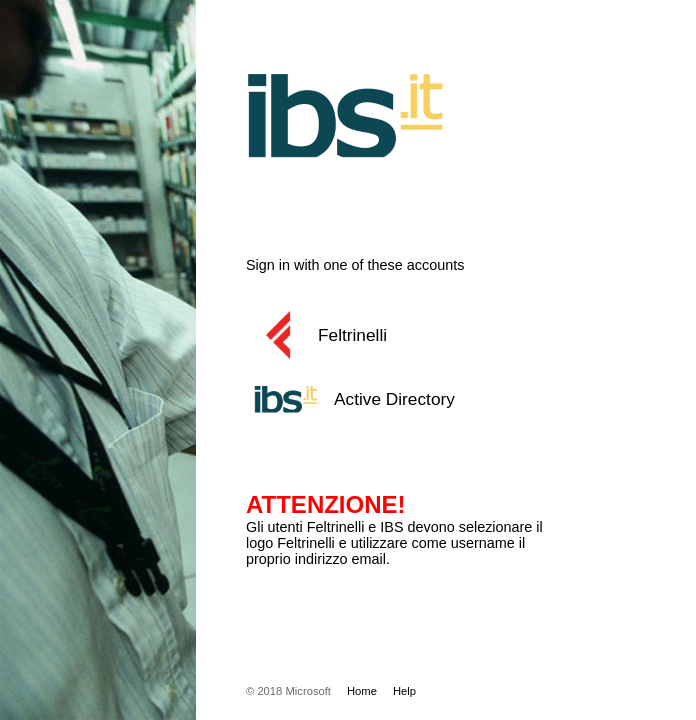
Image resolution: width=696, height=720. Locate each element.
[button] (421, 335)
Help (404, 691)
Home (362, 691)
